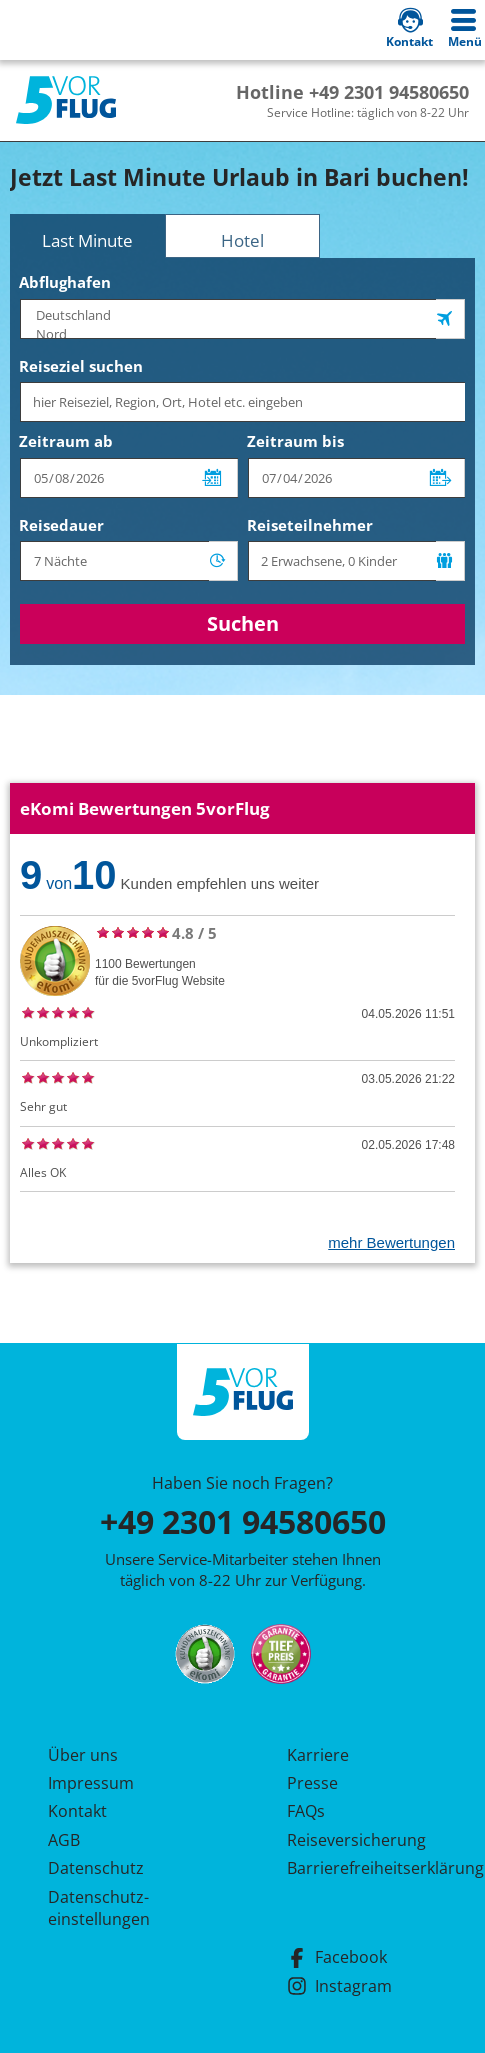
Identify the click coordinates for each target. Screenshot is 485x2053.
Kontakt (77, 1811)
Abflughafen (65, 282)
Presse (312, 1783)
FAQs (306, 1811)
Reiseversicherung (356, 1840)
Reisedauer (61, 525)
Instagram (339, 1986)
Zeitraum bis (295, 441)
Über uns (83, 1755)
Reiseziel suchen (81, 366)
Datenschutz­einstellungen (99, 1908)
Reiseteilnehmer (310, 525)
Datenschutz (96, 1868)
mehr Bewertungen (391, 1242)
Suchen (243, 623)
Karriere (318, 1755)
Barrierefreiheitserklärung (362, 1868)
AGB (64, 1840)
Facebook (337, 1957)
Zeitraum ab (66, 441)
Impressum (91, 1783)
